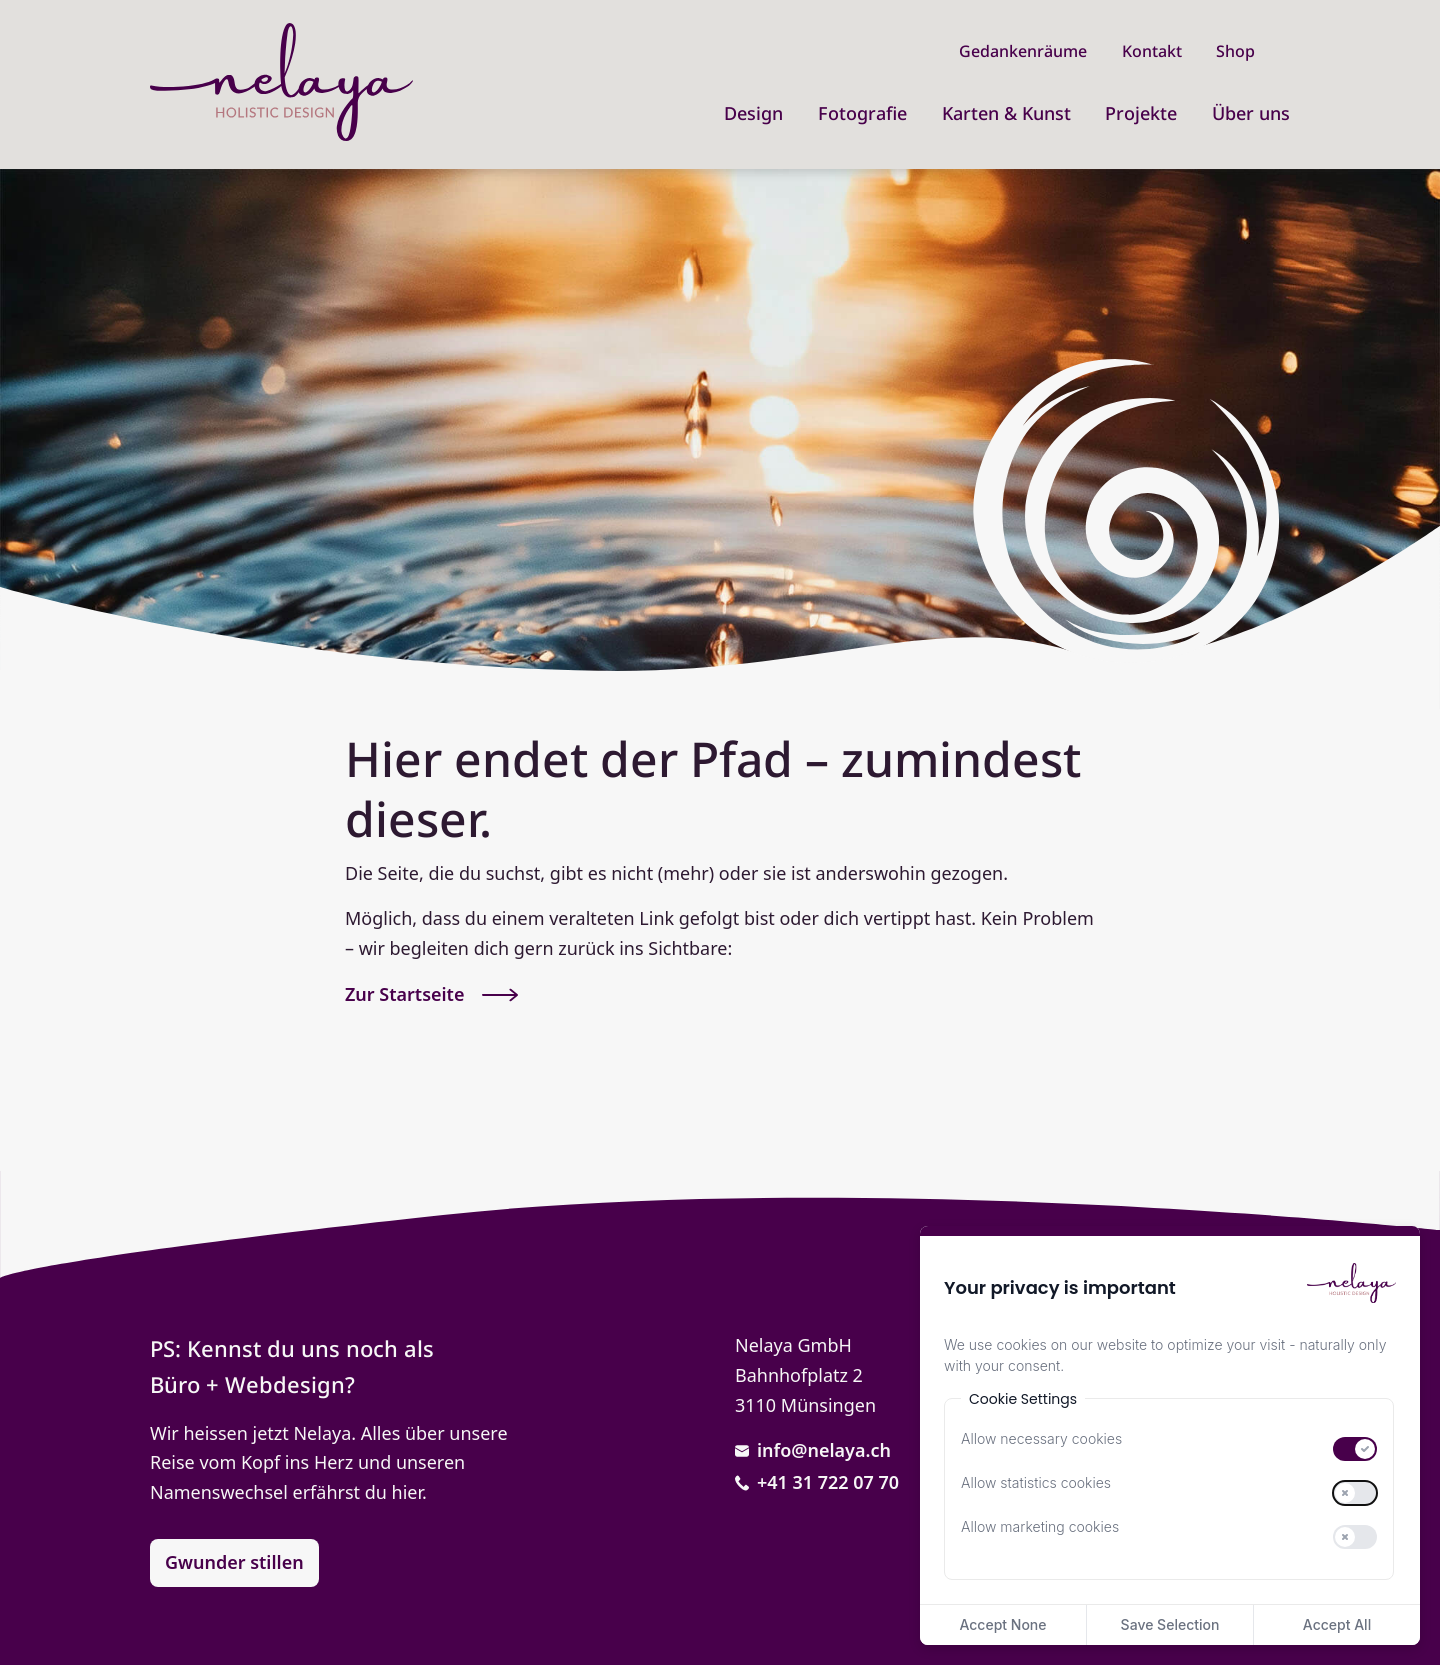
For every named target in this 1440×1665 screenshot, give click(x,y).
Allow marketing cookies (1040, 1527)
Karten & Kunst (1006, 113)
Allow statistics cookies (1036, 1483)
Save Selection (1170, 1624)
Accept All (1337, 1624)
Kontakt (1152, 51)
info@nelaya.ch (813, 1450)
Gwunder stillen (234, 1562)
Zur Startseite (431, 994)
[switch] (1355, 1449)
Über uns (1251, 113)
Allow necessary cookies (1041, 1439)
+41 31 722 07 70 (817, 1482)
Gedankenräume (1023, 51)
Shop (1235, 51)
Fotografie (862, 113)
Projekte (1141, 113)
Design (753, 113)
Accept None (1002, 1624)
